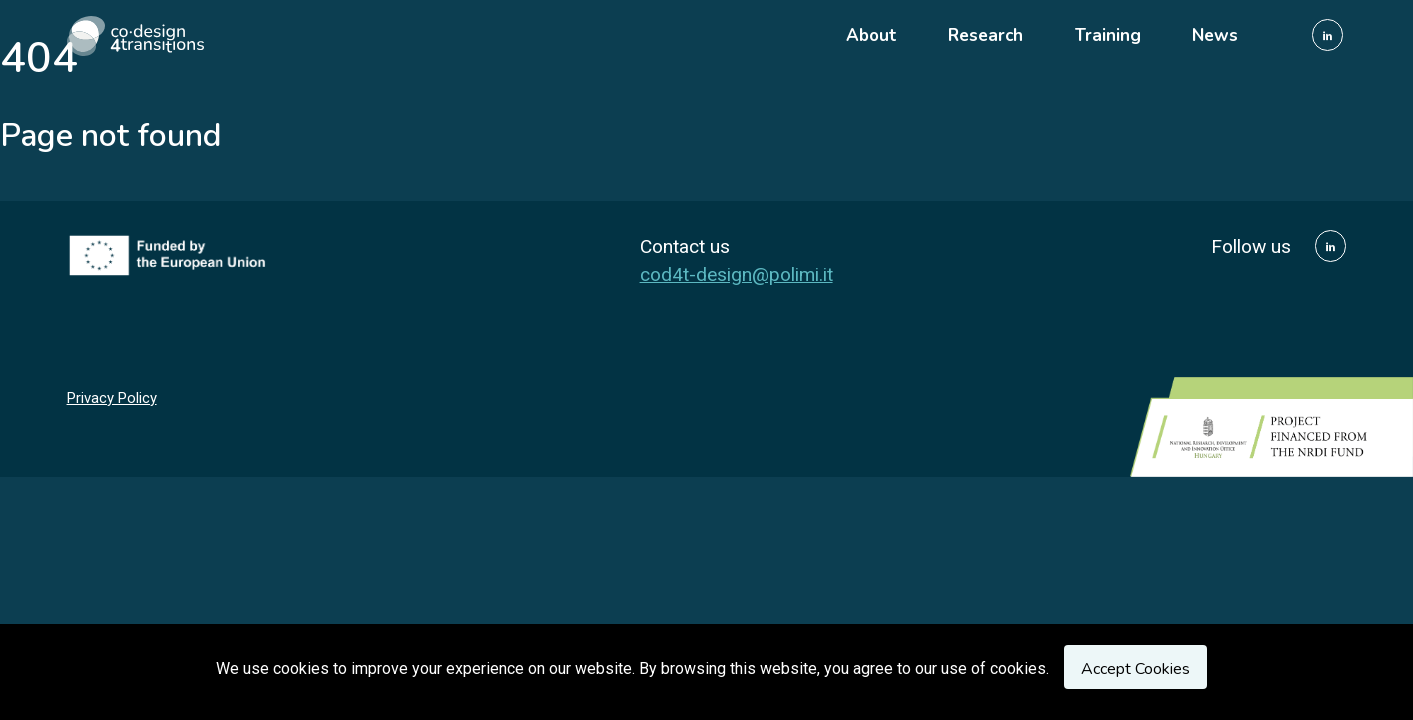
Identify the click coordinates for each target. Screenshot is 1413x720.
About (871, 35)
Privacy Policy (112, 398)
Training (1108, 35)
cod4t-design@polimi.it (736, 274)
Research (985, 35)
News (1215, 35)
